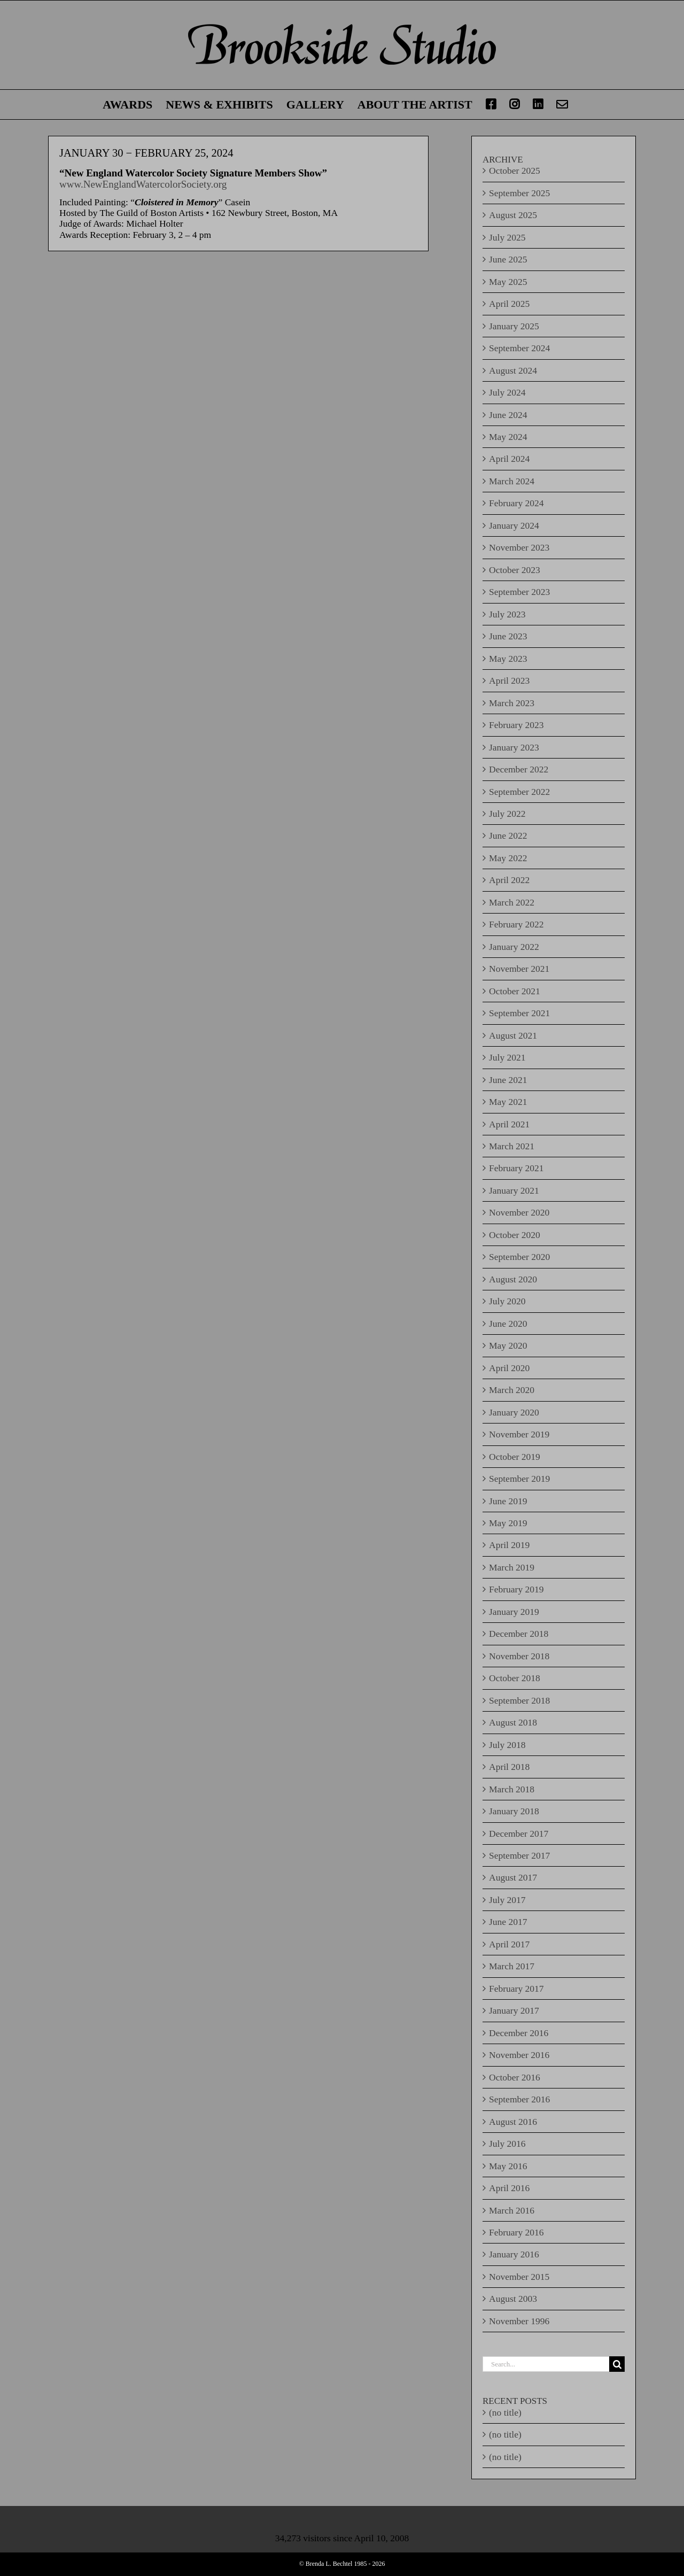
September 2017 (519, 1855)
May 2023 (508, 658)
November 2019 (519, 1434)
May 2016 (508, 2166)
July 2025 (507, 237)
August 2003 (513, 2298)
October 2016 (514, 2077)
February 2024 (516, 503)
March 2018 (511, 1789)
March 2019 (511, 1567)
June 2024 (508, 414)
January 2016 (514, 2254)
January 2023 (514, 747)
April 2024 (509, 458)
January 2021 (514, 1190)
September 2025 (519, 193)
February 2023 (516, 725)
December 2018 (518, 1633)
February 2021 (516, 1168)
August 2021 (513, 1035)
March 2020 (511, 1389)
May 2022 (508, 858)
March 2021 (511, 1146)
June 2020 (508, 1323)
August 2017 (513, 1877)
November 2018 (519, 1656)
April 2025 (509, 303)
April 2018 (509, 1766)
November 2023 (519, 547)
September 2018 (519, 1700)
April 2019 (509, 1545)
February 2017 (516, 1988)
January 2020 (514, 1412)
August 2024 (513, 370)
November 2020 (519, 1212)
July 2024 (507, 392)
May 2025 (508, 281)
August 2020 (513, 1279)
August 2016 (513, 2121)
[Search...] (546, 2364)
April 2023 (509, 680)
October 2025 (514, 170)
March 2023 (511, 703)
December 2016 (518, 2033)
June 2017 (508, 1921)
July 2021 (507, 1057)
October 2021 (514, 991)
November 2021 (519, 968)
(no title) (505, 2412)
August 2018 (513, 1722)
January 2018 (514, 1811)
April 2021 (509, 1124)
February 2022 (516, 924)
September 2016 (519, 2099)
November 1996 (519, 2321)
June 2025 (508, 259)
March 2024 (511, 481)
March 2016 (511, 2210)
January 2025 (514, 326)
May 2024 (508, 436)
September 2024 (519, 348)
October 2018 (514, 1678)
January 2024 (514, 525)
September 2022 (519, 791)
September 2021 (519, 1013)
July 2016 (507, 2143)
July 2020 (507, 1301)
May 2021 (508, 1101)
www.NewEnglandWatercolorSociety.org (143, 184)
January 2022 (514, 946)
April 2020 (509, 1368)
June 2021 (508, 1079)
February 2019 (516, 1589)
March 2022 (511, 902)
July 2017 (507, 1899)
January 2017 (514, 2010)
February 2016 (516, 2232)
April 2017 (509, 1944)
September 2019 (519, 1478)
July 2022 (507, 813)
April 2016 (509, 2188)
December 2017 (518, 1833)
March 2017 (511, 1966)
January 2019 (514, 1611)
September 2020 (519, 1256)
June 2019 (508, 1501)
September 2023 (519, 591)
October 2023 (514, 569)
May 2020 (508, 1345)
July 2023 (507, 614)
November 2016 (519, 2054)
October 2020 (514, 1234)
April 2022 (509, 880)
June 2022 (508, 835)
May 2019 (508, 1523)
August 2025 (513, 215)
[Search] (617, 2364)
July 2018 (507, 1744)
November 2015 (519, 2276)
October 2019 (514, 1456)
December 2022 (518, 769)
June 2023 (508, 636)
